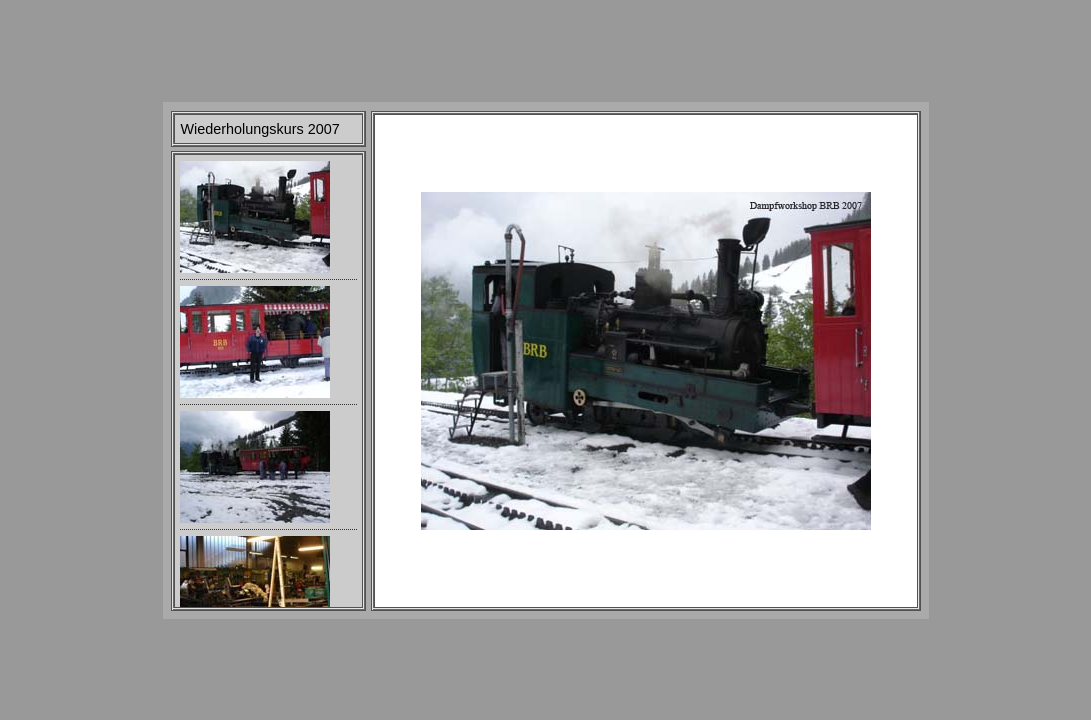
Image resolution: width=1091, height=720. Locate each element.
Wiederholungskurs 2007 (260, 129)
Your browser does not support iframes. (268, 381)
